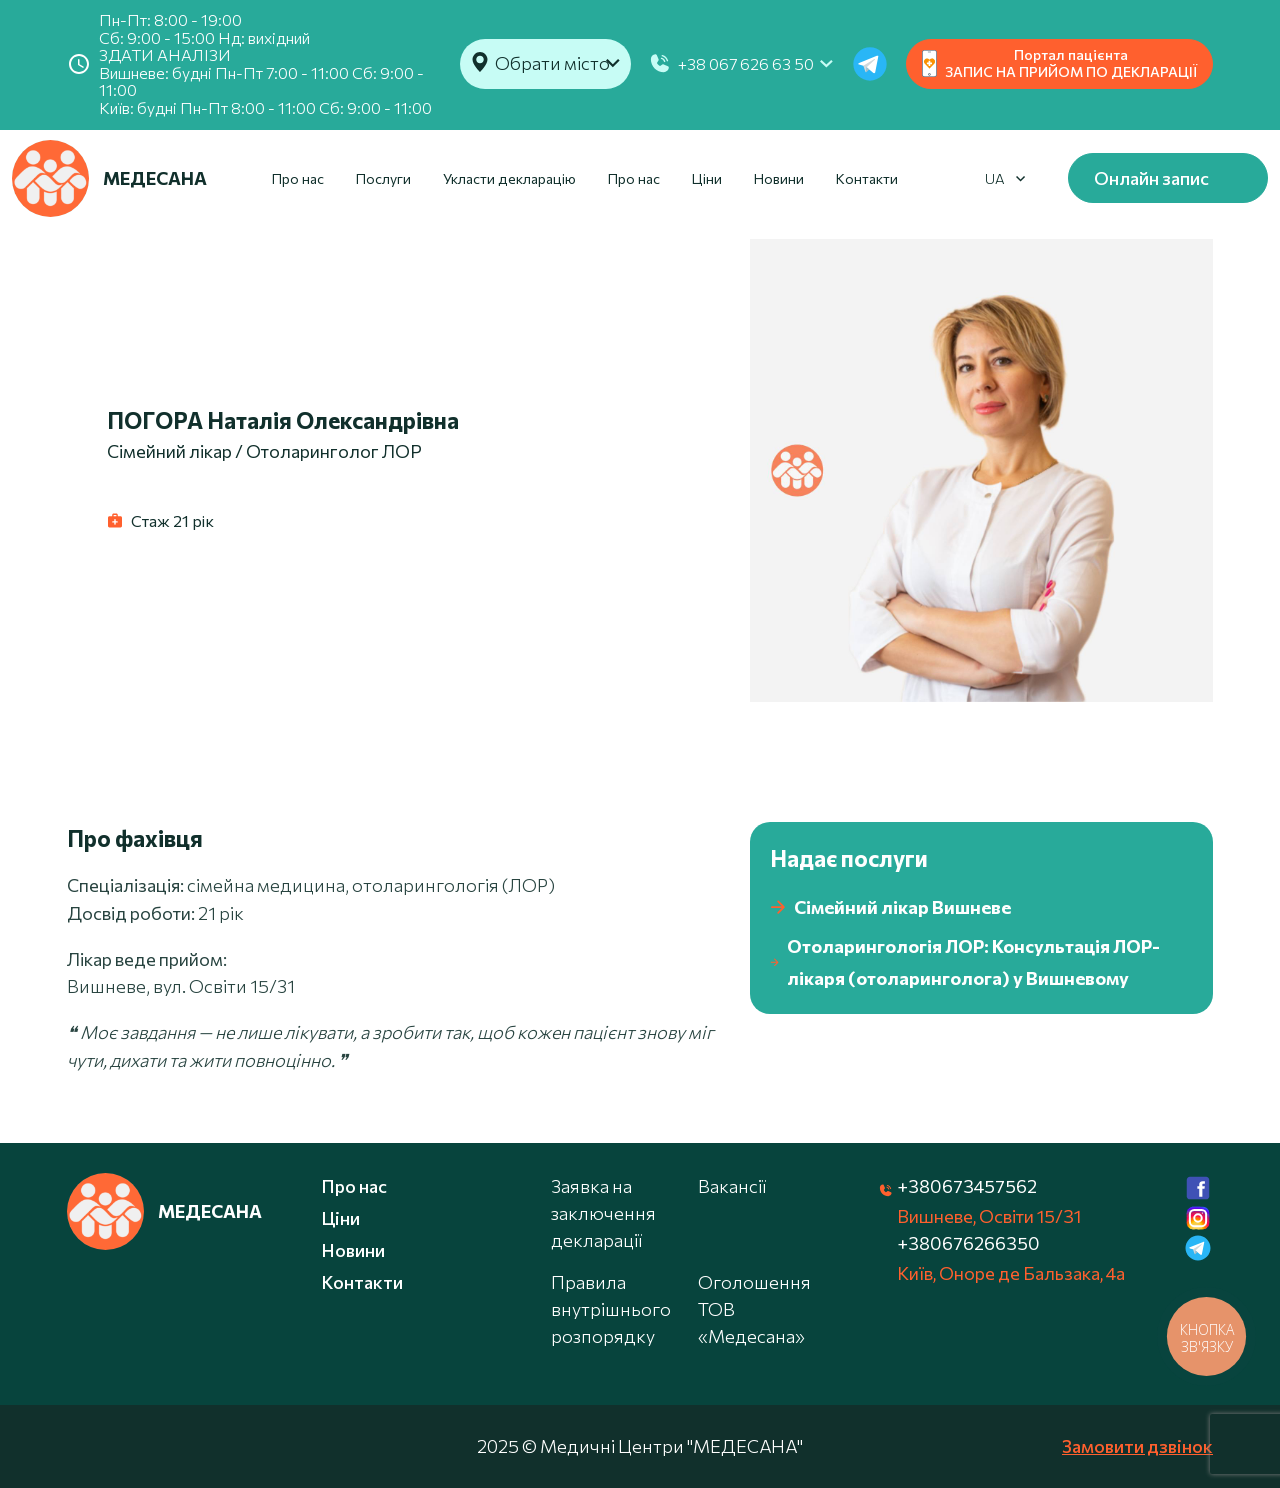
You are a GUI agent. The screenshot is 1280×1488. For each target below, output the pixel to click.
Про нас (298, 178)
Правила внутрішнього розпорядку (611, 1309)
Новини (779, 178)
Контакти (867, 178)
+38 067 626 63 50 (746, 63)
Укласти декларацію (509, 178)
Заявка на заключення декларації (603, 1213)
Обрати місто (552, 63)
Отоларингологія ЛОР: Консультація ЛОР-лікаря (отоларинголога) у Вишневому (965, 962)
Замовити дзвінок (1137, 1446)
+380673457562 (967, 1186)
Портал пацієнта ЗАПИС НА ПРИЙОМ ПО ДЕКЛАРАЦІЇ (1059, 63)
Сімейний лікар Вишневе (890, 907)
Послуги (383, 178)
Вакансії (732, 1186)
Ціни (707, 178)
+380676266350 (968, 1243)
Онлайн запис (1151, 178)
